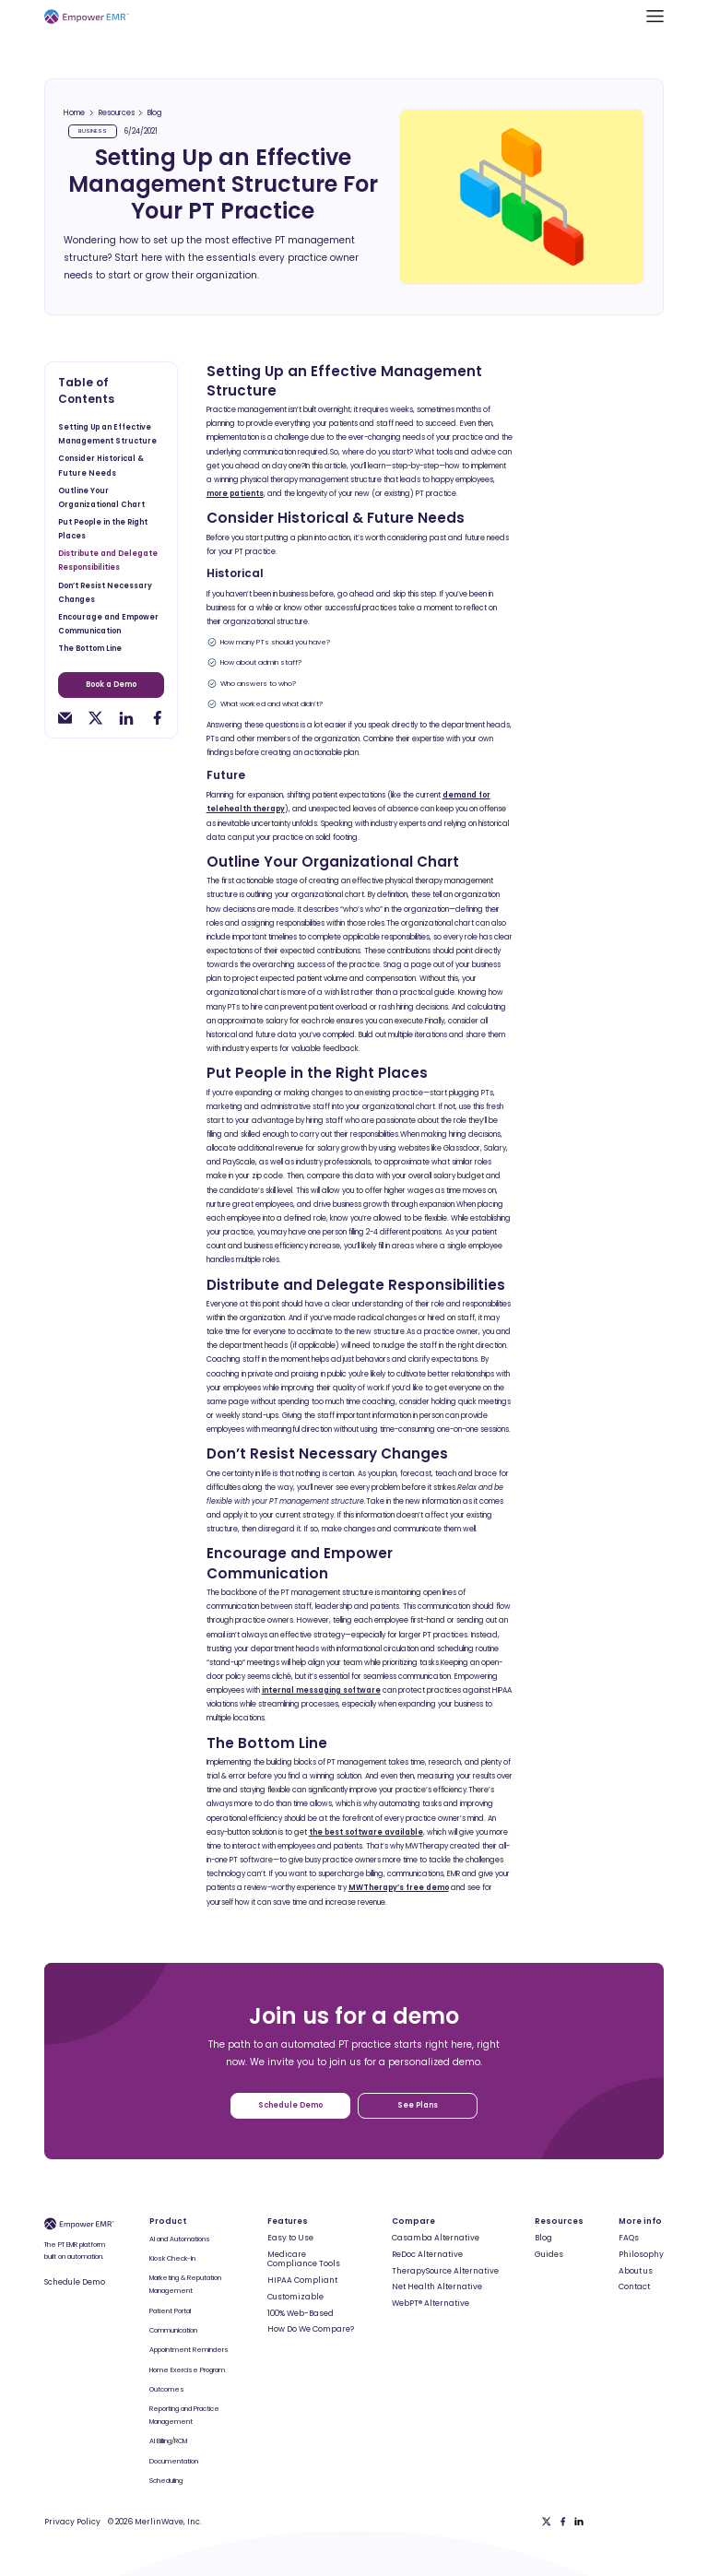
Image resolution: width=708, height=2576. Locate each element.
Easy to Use (290, 2237)
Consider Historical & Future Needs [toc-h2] (101, 466)
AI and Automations (179, 2239)
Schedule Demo (74, 2281)
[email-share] (65, 718)
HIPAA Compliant (302, 2280)
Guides (549, 2254)
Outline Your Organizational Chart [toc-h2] (101, 498)
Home (74, 113)
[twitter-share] (95, 718)
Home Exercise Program (187, 2370)
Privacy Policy (72, 2521)
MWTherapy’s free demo (398, 1888)
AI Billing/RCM (168, 2441)
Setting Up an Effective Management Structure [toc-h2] (107, 434)
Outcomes (166, 2389)
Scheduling (166, 2481)
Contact (634, 2286)
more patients (235, 494)
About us (636, 2270)
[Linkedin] (579, 2521)
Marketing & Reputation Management (185, 2284)
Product (167, 2221)
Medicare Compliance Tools (303, 2259)
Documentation (173, 2461)
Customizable (295, 2296)
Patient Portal (170, 2311)
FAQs (629, 2237)
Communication (173, 2330)
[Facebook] (563, 2521)
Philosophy (641, 2254)
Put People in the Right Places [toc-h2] (103, 529)
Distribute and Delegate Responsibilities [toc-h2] (108, 561)
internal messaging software (321, 1690)
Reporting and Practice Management (184, 2415)
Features (287, 2221)
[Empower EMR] (86, 15)
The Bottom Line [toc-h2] (90, 649)
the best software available (366, 1832)
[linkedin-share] (126, 718)
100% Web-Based (300, 2313)
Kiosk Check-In (172, 2258)
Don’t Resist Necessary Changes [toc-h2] (105, 593)
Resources (117, 113)
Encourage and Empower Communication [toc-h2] (108, 624)
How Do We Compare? (310, 2329)
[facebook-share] (157, 718)
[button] (655, 16)
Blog (155, 113)
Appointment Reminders (189, 2350)
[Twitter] (546, 2521)
